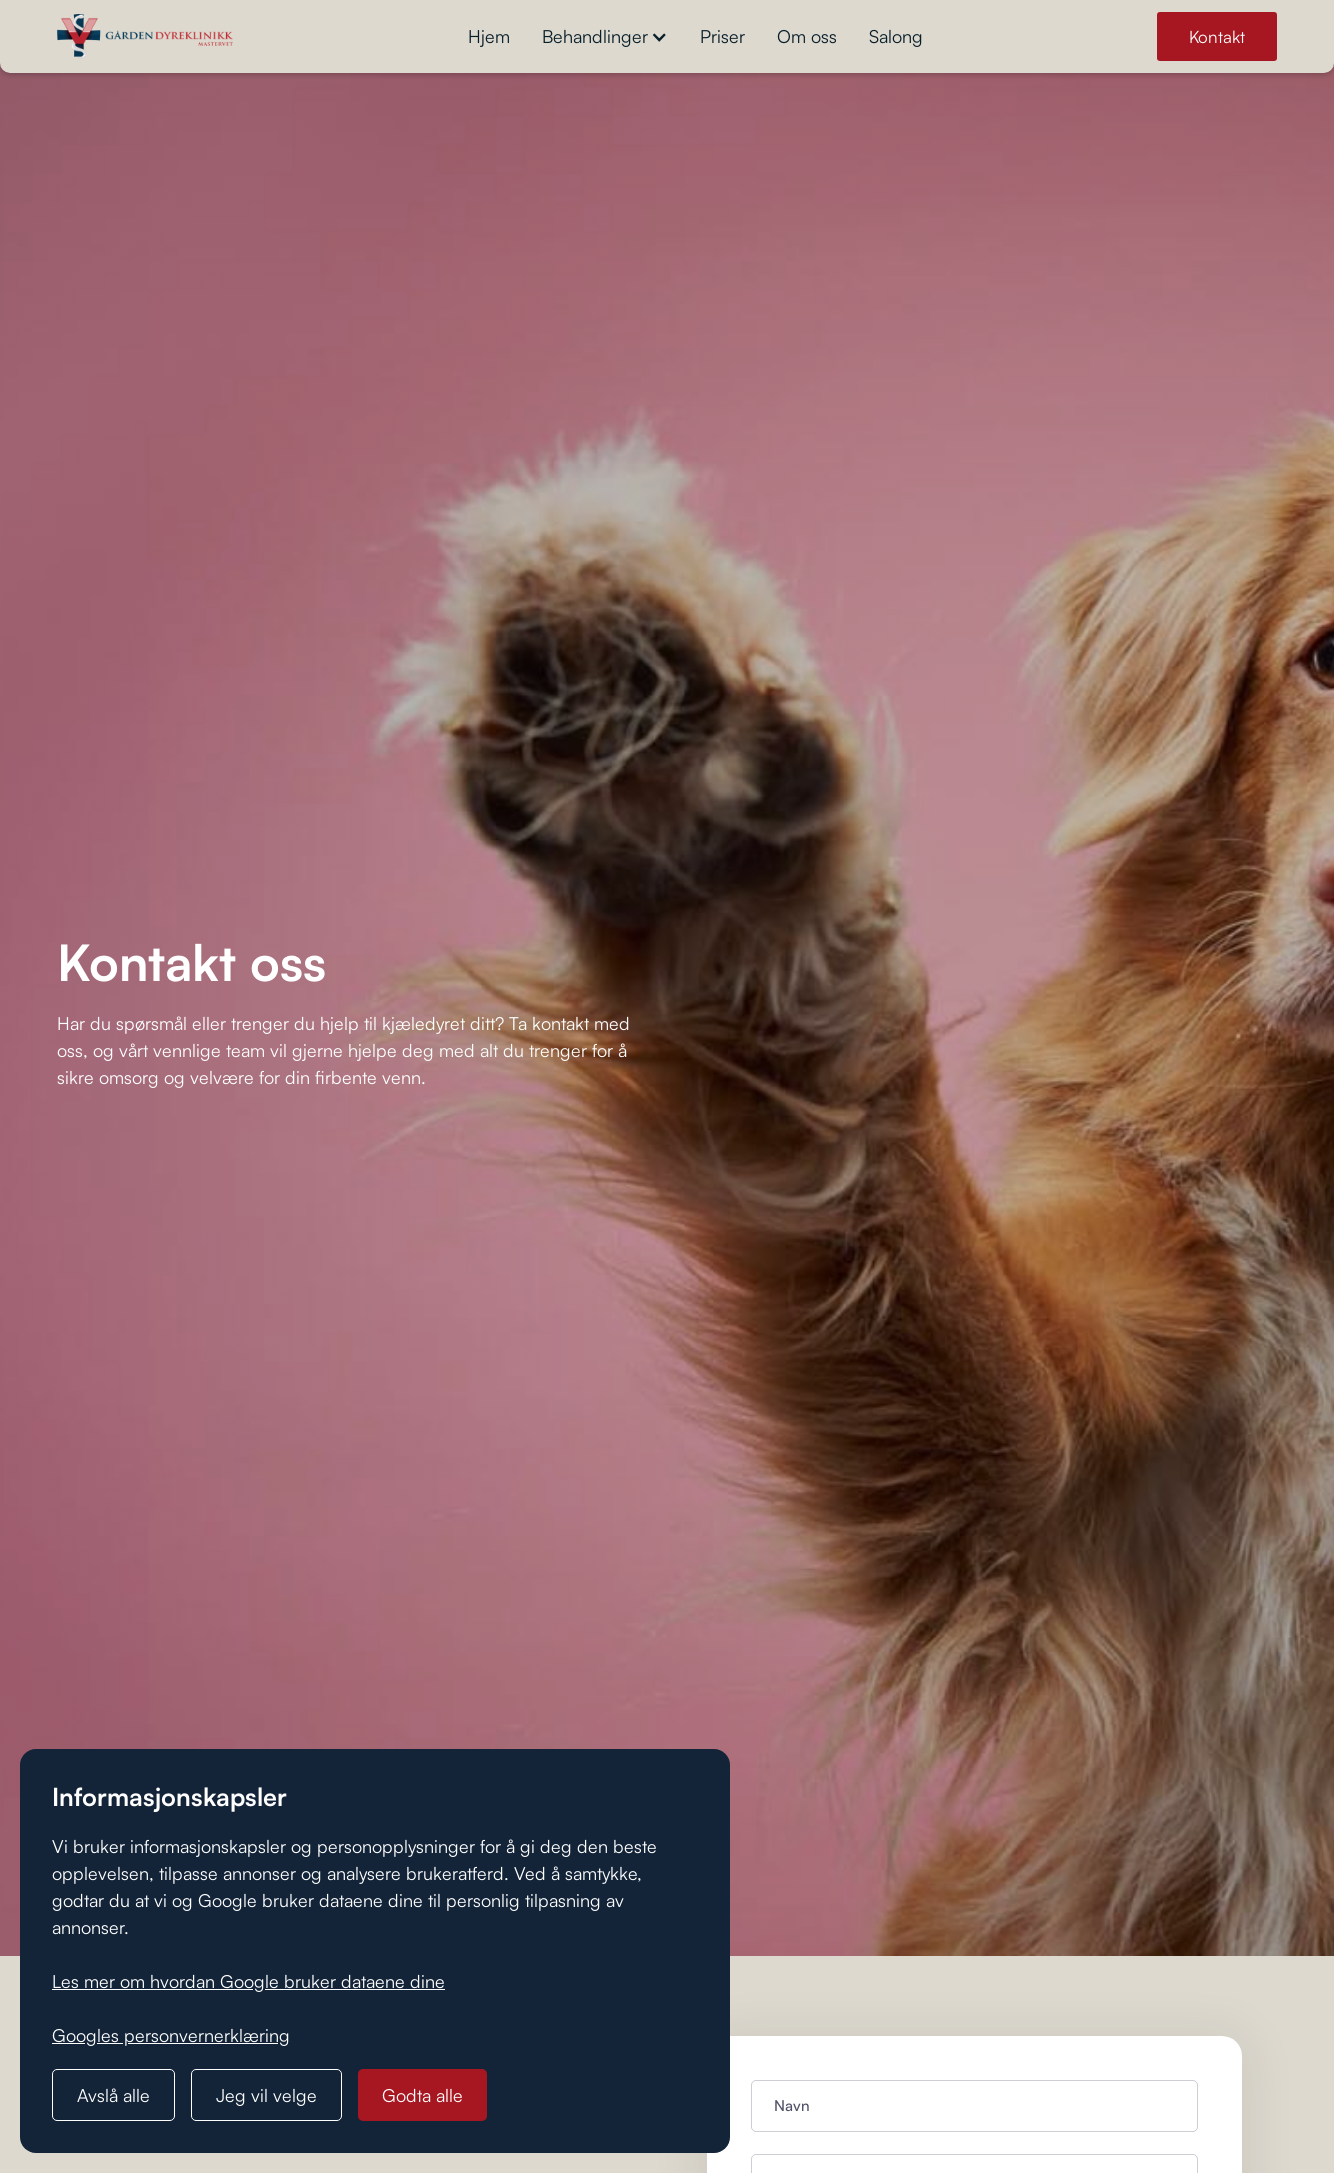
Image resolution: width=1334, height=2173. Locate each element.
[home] (145, 36)
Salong (896, 36)
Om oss (807, 36)
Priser (722, 36)
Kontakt (1217, 36)
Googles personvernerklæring (171, 2035)
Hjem (489, 36)
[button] (605, 36)
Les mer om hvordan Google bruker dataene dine (248, 1981)
